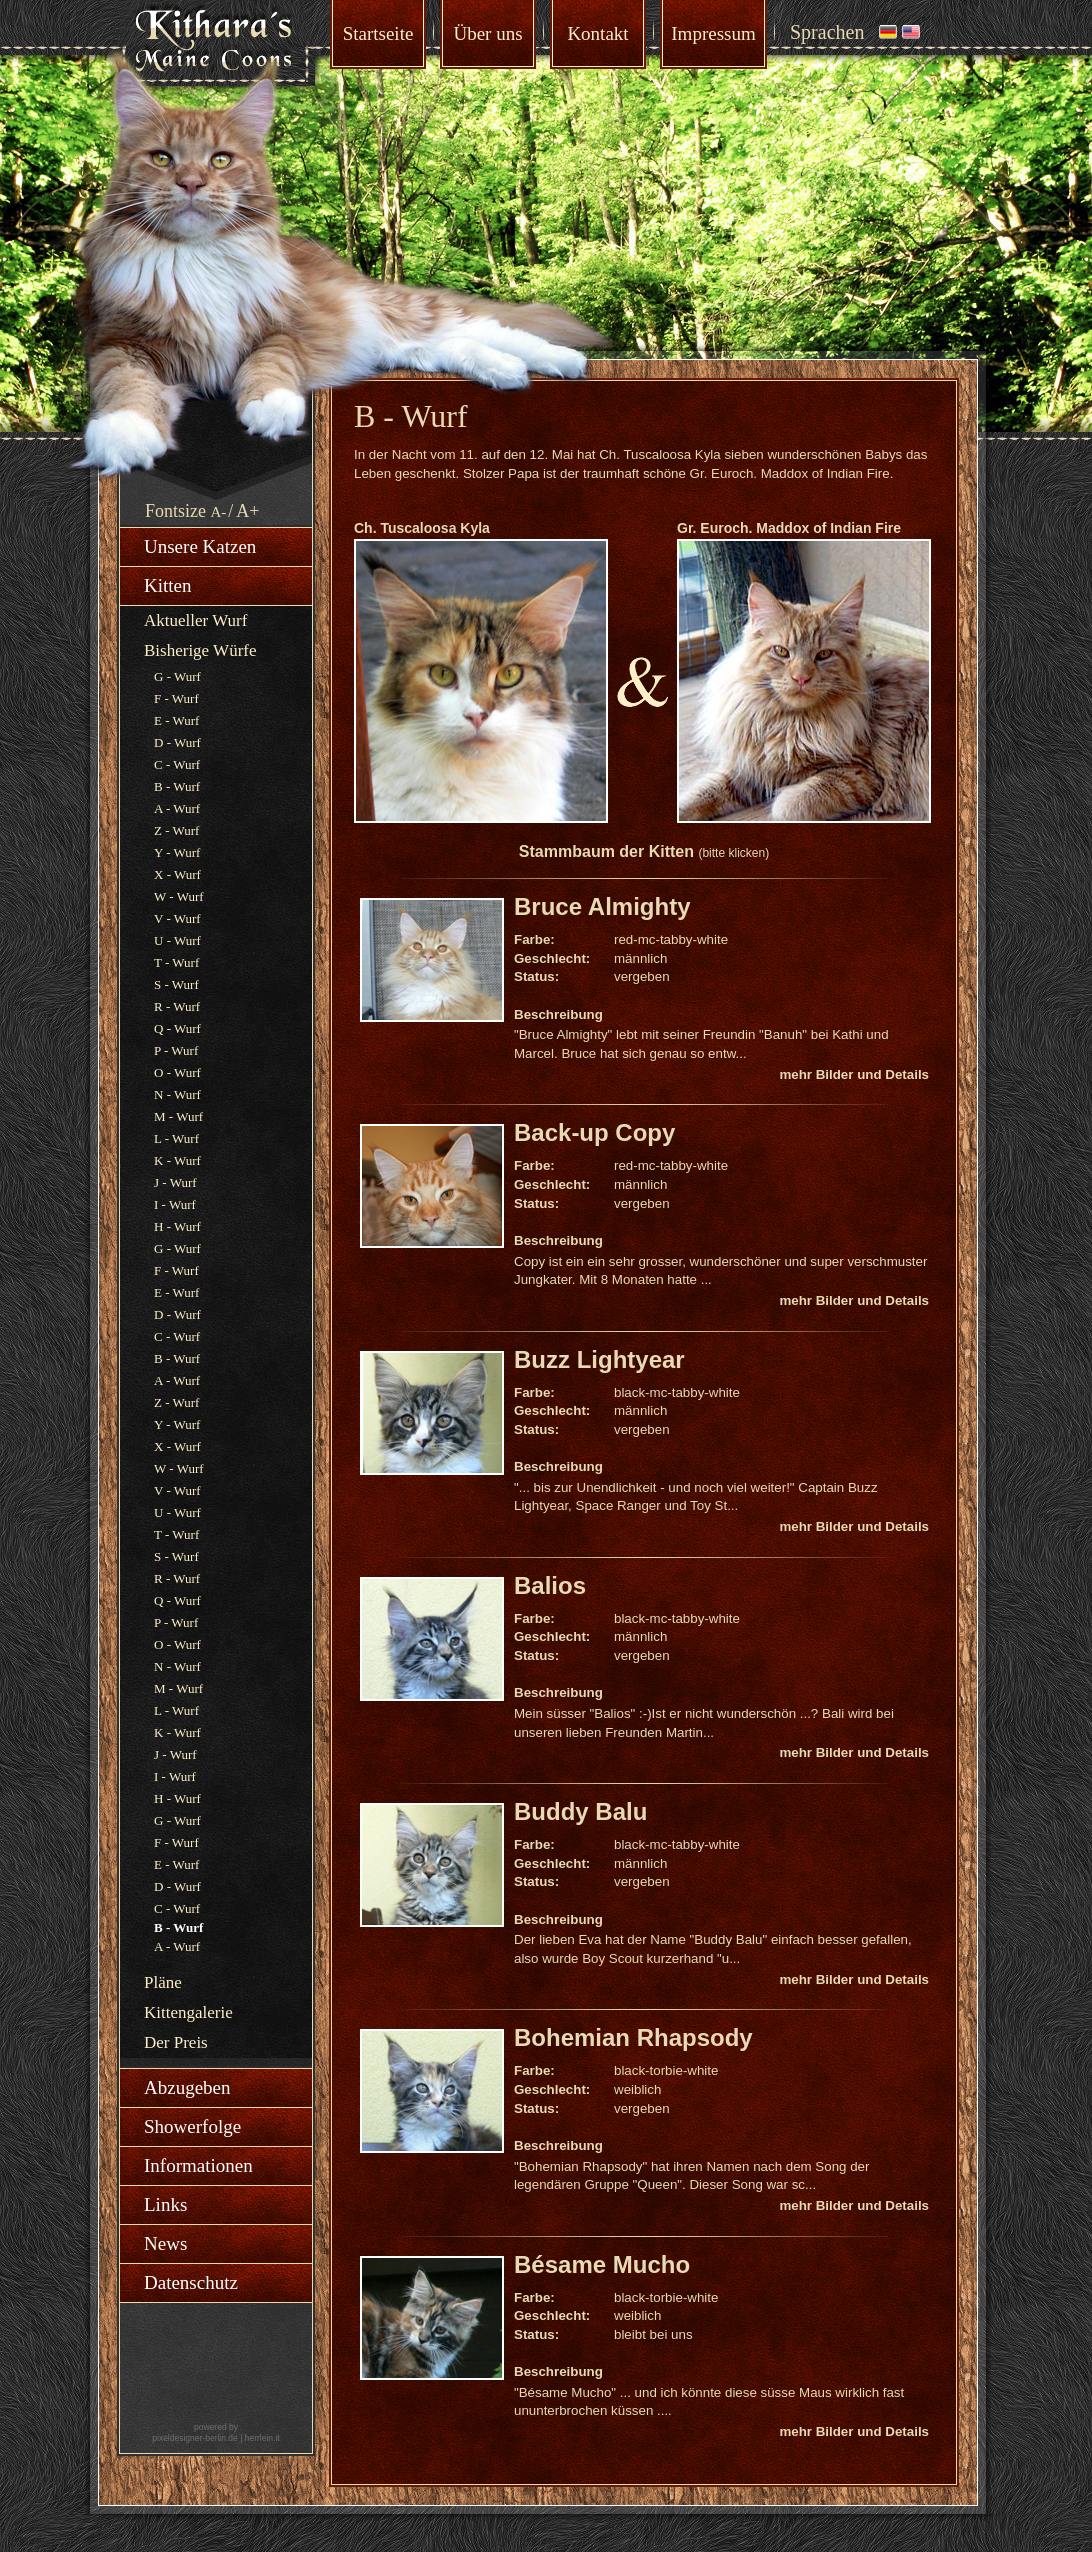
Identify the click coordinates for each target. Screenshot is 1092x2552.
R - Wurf (177, 1006)
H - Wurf (177, 1226)
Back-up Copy (594, 1132)
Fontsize (175, 511)
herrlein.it (262, 2438)
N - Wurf (177, 1094)
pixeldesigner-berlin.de (195, 2438)
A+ (247, 511)
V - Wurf (177, 918)
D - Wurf (177, 742)
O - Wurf (177, 1072)
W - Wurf (179, 896)
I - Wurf (175, 1204)
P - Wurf (176, 1050)
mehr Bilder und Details (854, 1074)
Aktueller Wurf (195, 620)
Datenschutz (191, 2282)
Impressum (713, 33)
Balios (550, 1585)
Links (165, 2204)
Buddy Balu (580, 1811)
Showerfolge (192, 2126)
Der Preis (176, 2042)
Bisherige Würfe (200, 650)
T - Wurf (176, 962)
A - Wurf (177, 808)
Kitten (168, 585)
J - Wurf (175, 1182)
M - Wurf (178, 1116)
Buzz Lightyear (599, 1359)
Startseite (378, 33)
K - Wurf (177, 1160)
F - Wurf (176, 698)
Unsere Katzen (200, 546)
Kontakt (597, 33)
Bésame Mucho (602, 2264)
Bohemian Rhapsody (633, 2037)
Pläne (163, 1982)
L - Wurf (176, 1138)
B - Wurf (177, 786)
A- (219, 512)
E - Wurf (176, 720)
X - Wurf (177, 874)
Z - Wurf (176, 830)
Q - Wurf (177, 1028)
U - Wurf (177, 940)
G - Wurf (177, 676)
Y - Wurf (177, 852)
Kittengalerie (188, 2012)
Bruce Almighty (602, 906)
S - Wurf (176, 984)
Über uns (487, 33)
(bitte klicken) (733, 853)
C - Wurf (177, 764)
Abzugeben (187, 2087)
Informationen (198, 2165)
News (165, 2243)
